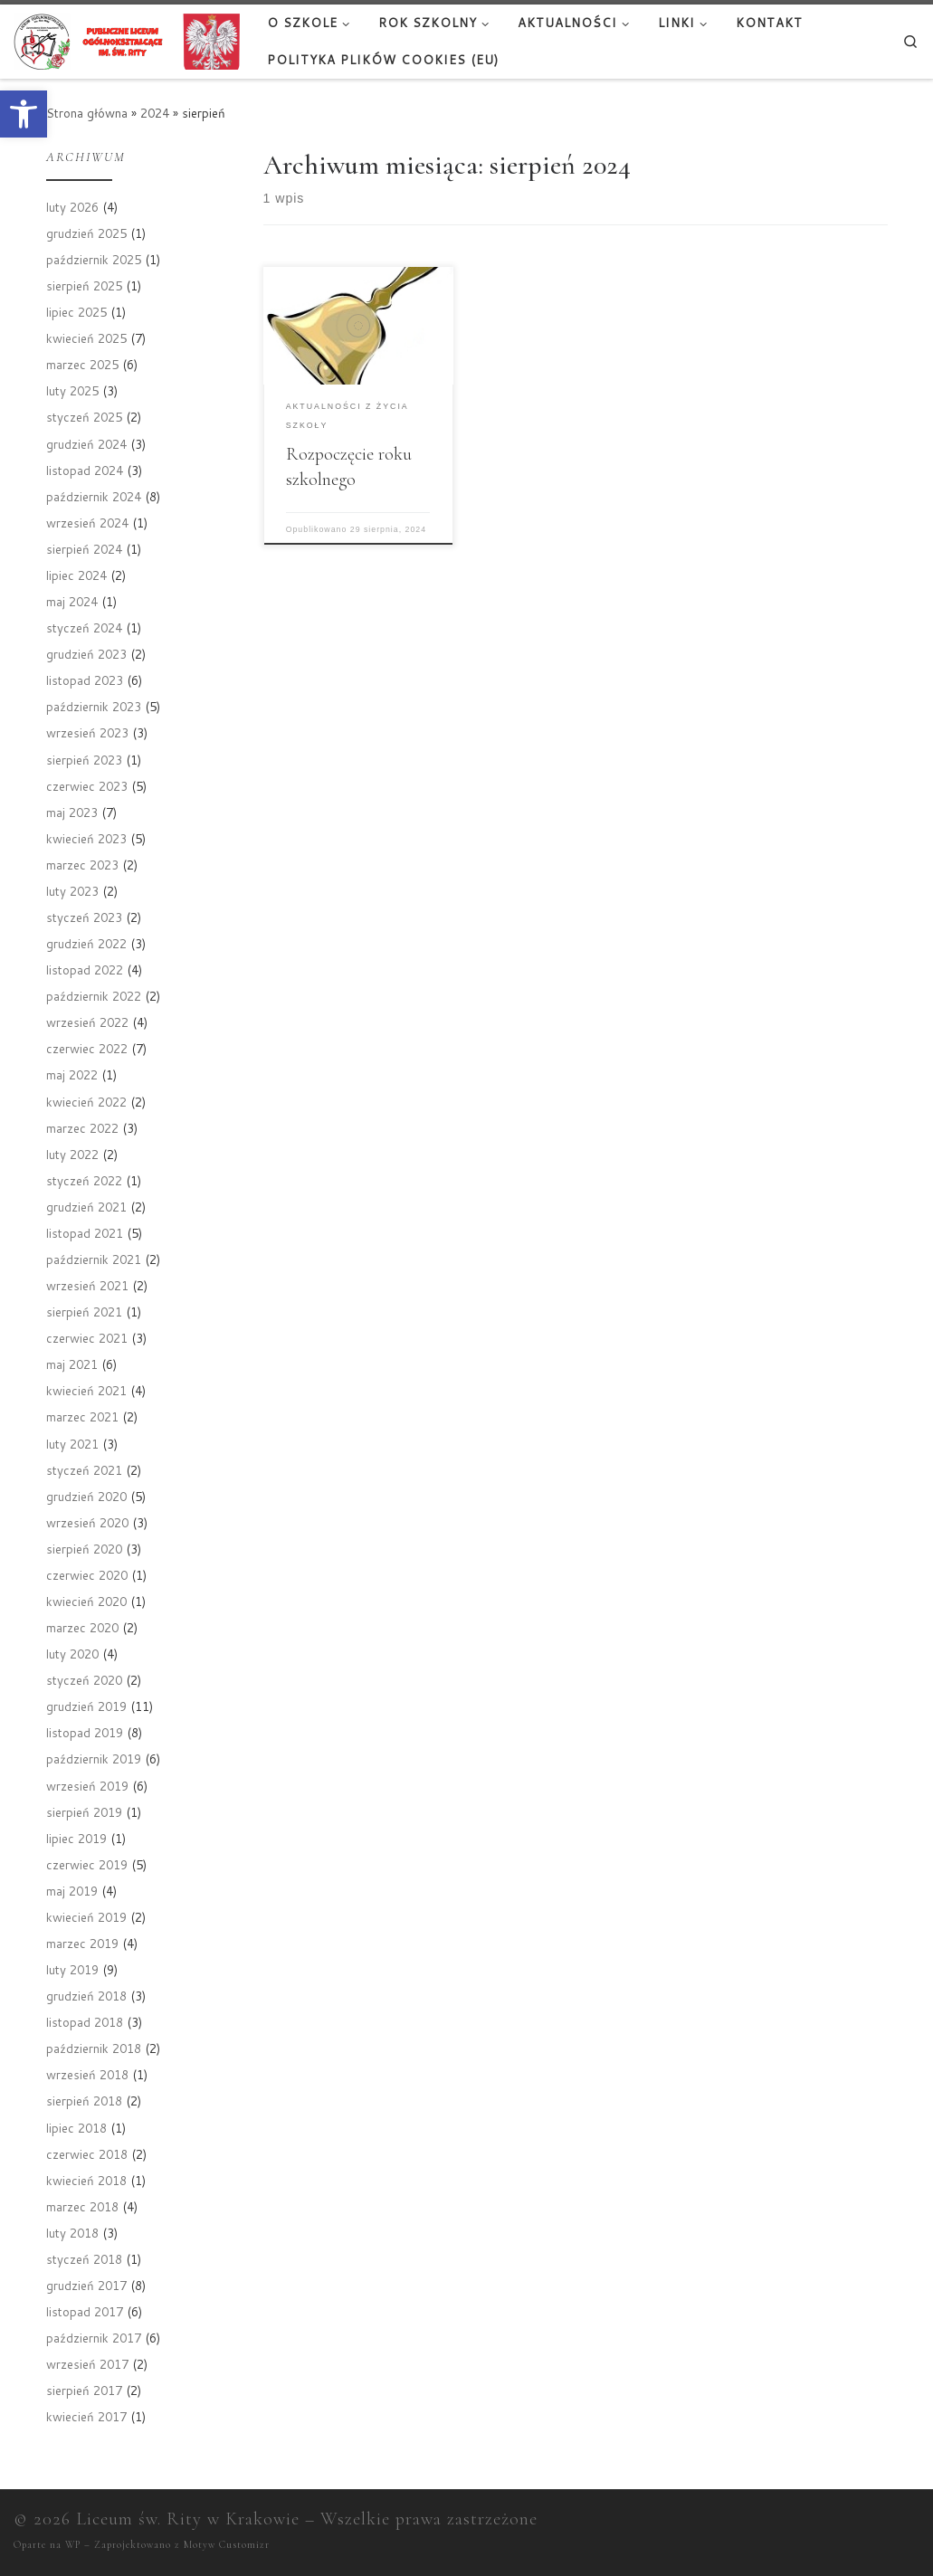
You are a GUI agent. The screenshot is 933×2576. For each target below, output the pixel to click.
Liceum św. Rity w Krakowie (188, 2519)
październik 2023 (93, 706)
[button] (23, 114)
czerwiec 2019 (87, 1864)
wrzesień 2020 (87, 1522)
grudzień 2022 (86, 943)
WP (73, 2545)
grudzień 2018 (86, 1995)
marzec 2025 (82, 364)
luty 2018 (72, 2232)
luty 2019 (72, 1969)
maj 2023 (72, 812)
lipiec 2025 (76, 311)
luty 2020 (72, 1653)
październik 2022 (93, 995)
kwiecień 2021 (86, 1390)
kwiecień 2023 (86, 838)
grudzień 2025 (86, 233)
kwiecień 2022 (86, 1101)
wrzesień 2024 (87, 522)
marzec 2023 (82, 864)
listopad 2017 (84, 2311)
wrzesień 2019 (87, 1785)
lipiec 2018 (76, 2127)
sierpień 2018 (84, 2100)
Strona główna (87, 112)
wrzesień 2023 (87, 732)
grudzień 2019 (86, 1706)
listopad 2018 (84, 2021)
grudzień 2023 (86, 653)
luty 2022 (72, 1154)
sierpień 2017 (84, 2390)
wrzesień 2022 (87, 1022)
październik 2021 (93, 1259)
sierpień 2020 (84, 1548)
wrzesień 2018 (87, 2074)
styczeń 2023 (84, 917)
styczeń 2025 (84, 416)
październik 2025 (93, 259)
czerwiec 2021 (87, 1337)
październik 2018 (93, 2048)
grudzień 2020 (86, 1496)
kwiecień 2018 (86, 2180)
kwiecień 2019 (86, 1916)
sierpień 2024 (84, 548)
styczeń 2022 (84, 1180)
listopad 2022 (84, 969)
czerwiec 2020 (87, 1574)
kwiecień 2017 (86, 2416)
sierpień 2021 (84, 1311)
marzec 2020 (82, 1627)
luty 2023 (72, 890)
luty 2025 (72, 390)
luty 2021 (72, 1443)
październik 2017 (93, 2337)
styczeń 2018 (84, 2258)
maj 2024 (72, 601)
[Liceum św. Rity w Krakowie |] (127, 40)
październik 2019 (93, 1758)
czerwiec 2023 (87, 785)
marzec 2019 (82, 1943)
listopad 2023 (84, 680)
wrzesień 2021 (87, 1285)
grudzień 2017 (86, 2285)
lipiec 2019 (76, 1838)
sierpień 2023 (84, 759)
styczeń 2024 (84, 627)
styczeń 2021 (84, 1469)
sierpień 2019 (84, 1811)
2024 (154, 112)
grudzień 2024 (86, 443)
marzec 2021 (82, 1416)
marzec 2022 (82, 1127)
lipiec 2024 (76, 575)
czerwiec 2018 (87, 2154)
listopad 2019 (84, 1732)
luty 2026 (72, 206)
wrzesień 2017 (87, 2363)
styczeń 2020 (84, 1679)
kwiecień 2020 (86, 1601)
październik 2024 (93, 496)
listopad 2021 (84, 1232)
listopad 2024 (84, 470)
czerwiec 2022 (87, 1048)
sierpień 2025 (84, 285)
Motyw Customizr (227, 2545)
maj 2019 (72, 1890)
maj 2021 (72, 1364)
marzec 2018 (82, 2206)
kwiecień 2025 (86, 338)
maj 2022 (72, 1074)
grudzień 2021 (86, 1206)
